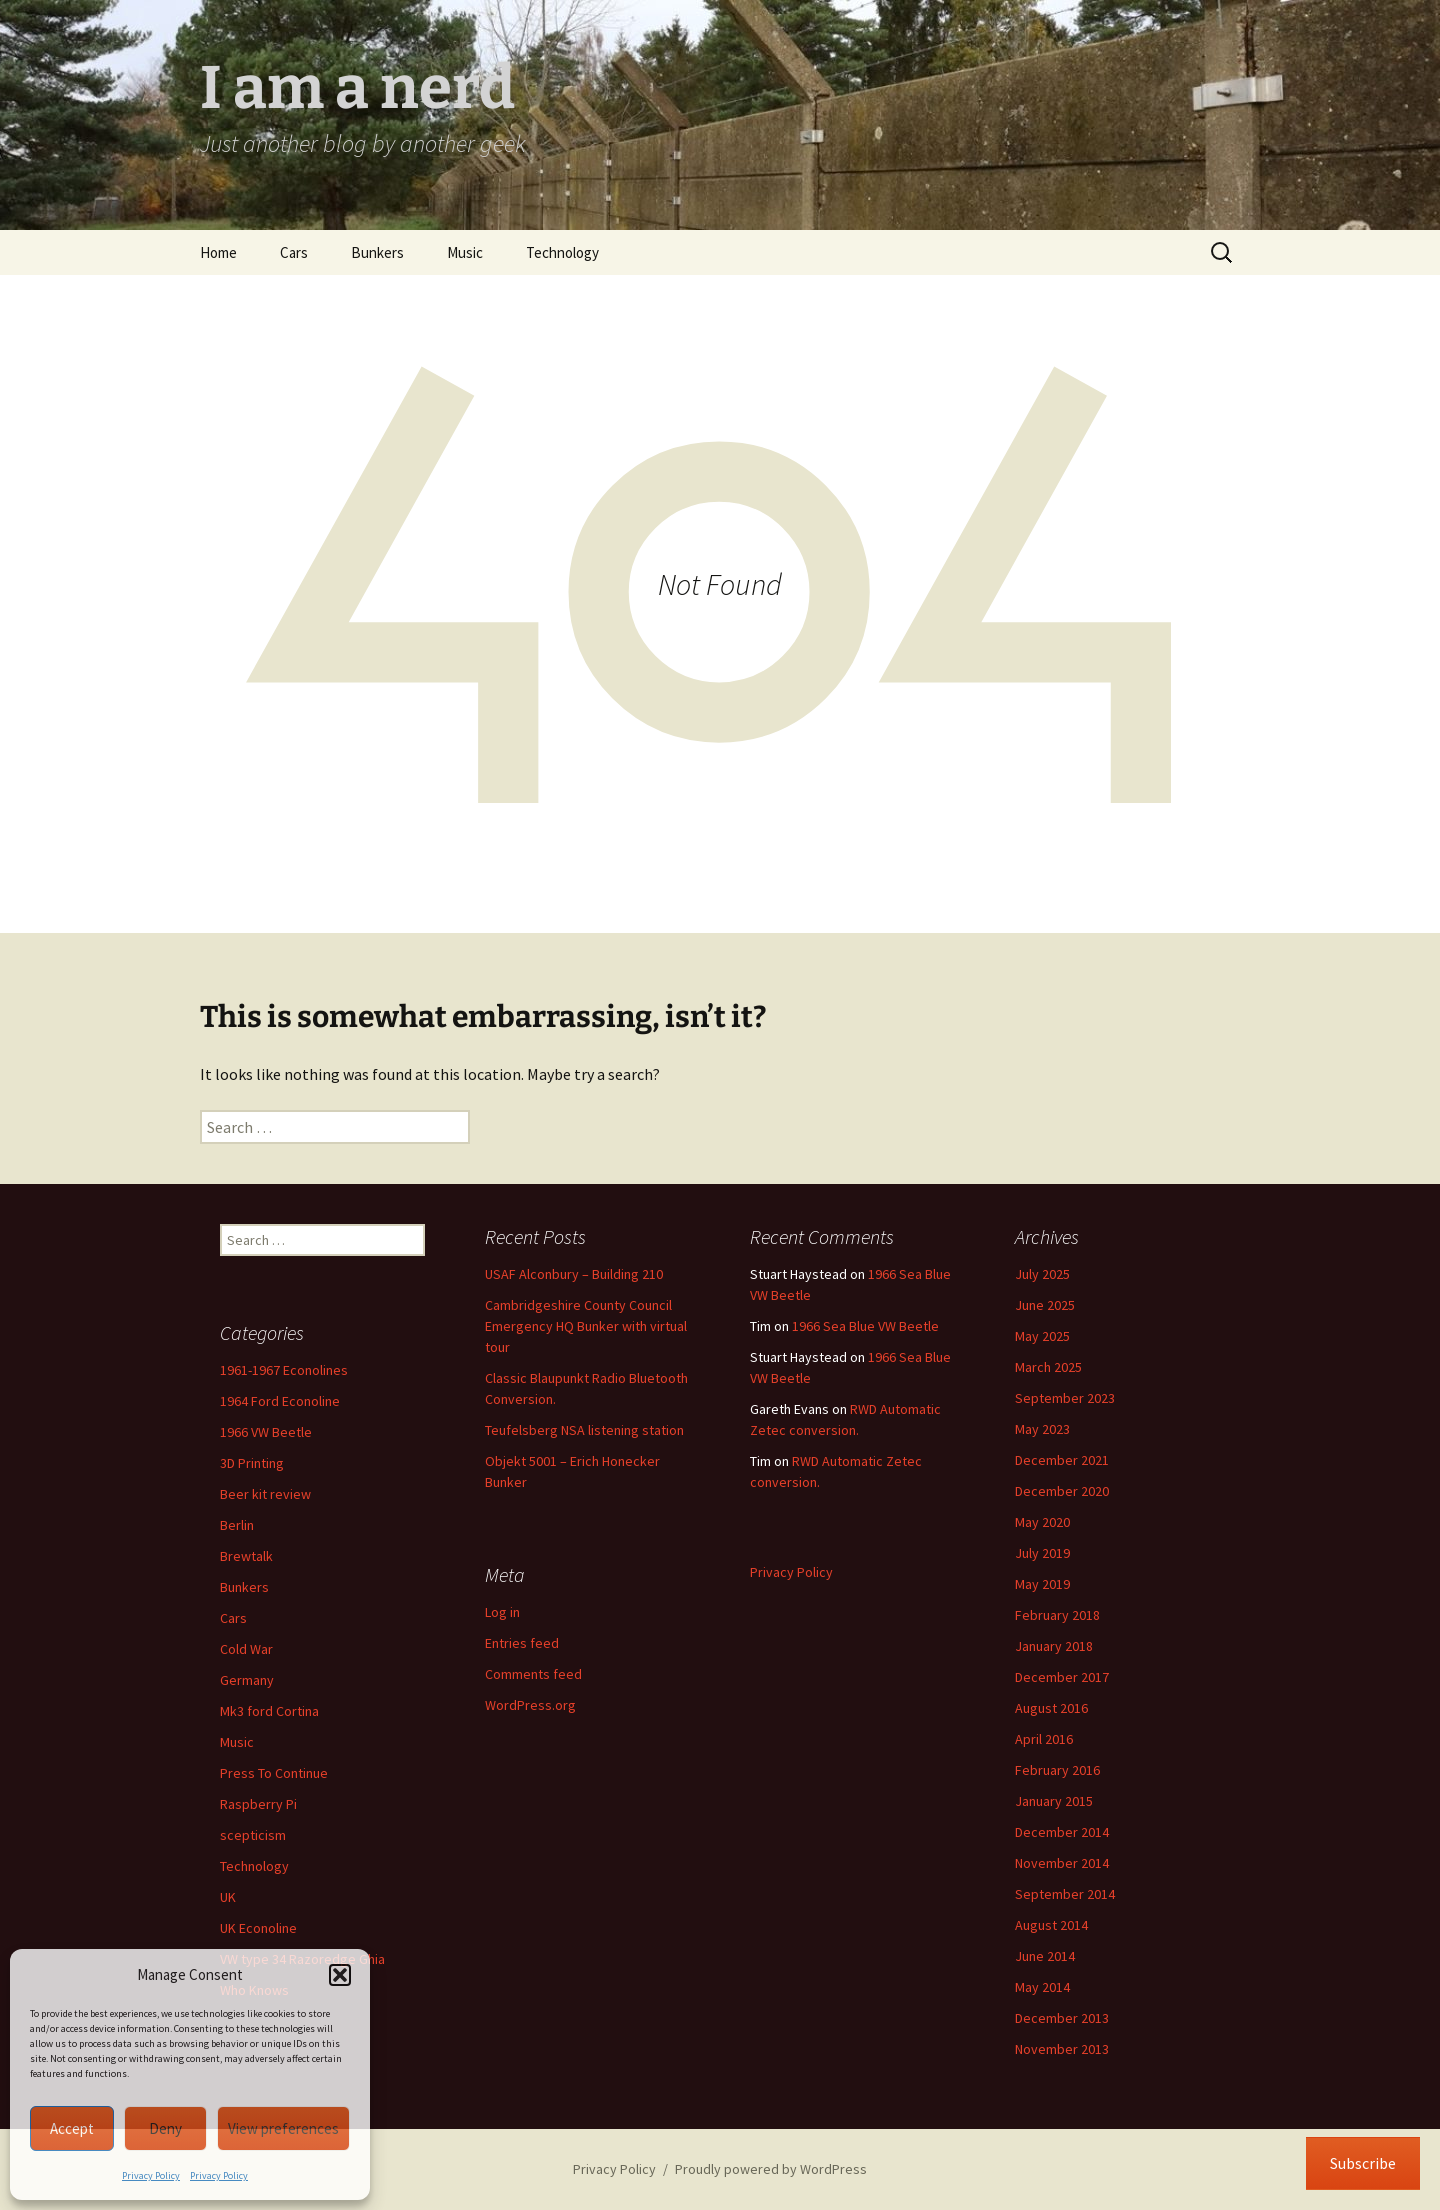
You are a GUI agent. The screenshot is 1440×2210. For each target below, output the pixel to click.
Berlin (237, 1525)
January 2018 (1054, 1646)
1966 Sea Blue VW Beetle (865, 1326)
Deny (165, 2128)
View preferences (283, 2128)
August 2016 (1051, 1708)
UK (228, 1897)
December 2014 (1062, 1832)
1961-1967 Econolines (284, 1370)
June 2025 (1045, 1305)
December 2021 (1062, 1460)
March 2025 (1048, 1367)
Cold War (246, 1649)
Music (465, 252)
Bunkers (377, 252)
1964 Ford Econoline (280, 1401)
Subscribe (1363, 2163)
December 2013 (1062, 2018)
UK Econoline (258, 1928)
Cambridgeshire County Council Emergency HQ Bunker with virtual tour (586, 1326)
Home (218, 252)
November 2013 (1062, 2049)
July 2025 (1042, 1274)
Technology (562, 252)
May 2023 (1042, 1429)
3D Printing (252, 1463)
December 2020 (1062, 1491)
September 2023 (1065, 1398)
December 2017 (1062, 1677)
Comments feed (533, 1674)
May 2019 (1042, 1584)
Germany (247, 1680)
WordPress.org (530, 1705)
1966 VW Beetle (266, 1432)
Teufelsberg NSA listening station (584, 1430)
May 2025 (1042, 1336)
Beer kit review (265, 1494)
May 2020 (1042, 1522)
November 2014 (1062, 1863)
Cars (294, 252)
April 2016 (1044, 1739)
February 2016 (1057, 1770)
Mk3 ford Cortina (269, 1711)
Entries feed (522, 1643)
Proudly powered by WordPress (771, 2169)
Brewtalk (246, 1556)
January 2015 (1054, 1801)
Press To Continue (274, 1773)
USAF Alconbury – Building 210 (574, 1274)
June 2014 (1045, 1956)
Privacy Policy (151, 2175)
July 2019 (1042, 1553)
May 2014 (1042, 1987)
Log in (502, 1612)
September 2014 (1065, 1894)
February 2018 (1057, 1615)
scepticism (253, 1835)
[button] (340, 1975)
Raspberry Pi (258, 1804)
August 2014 (1051, 1925)
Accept (72, 2128)
